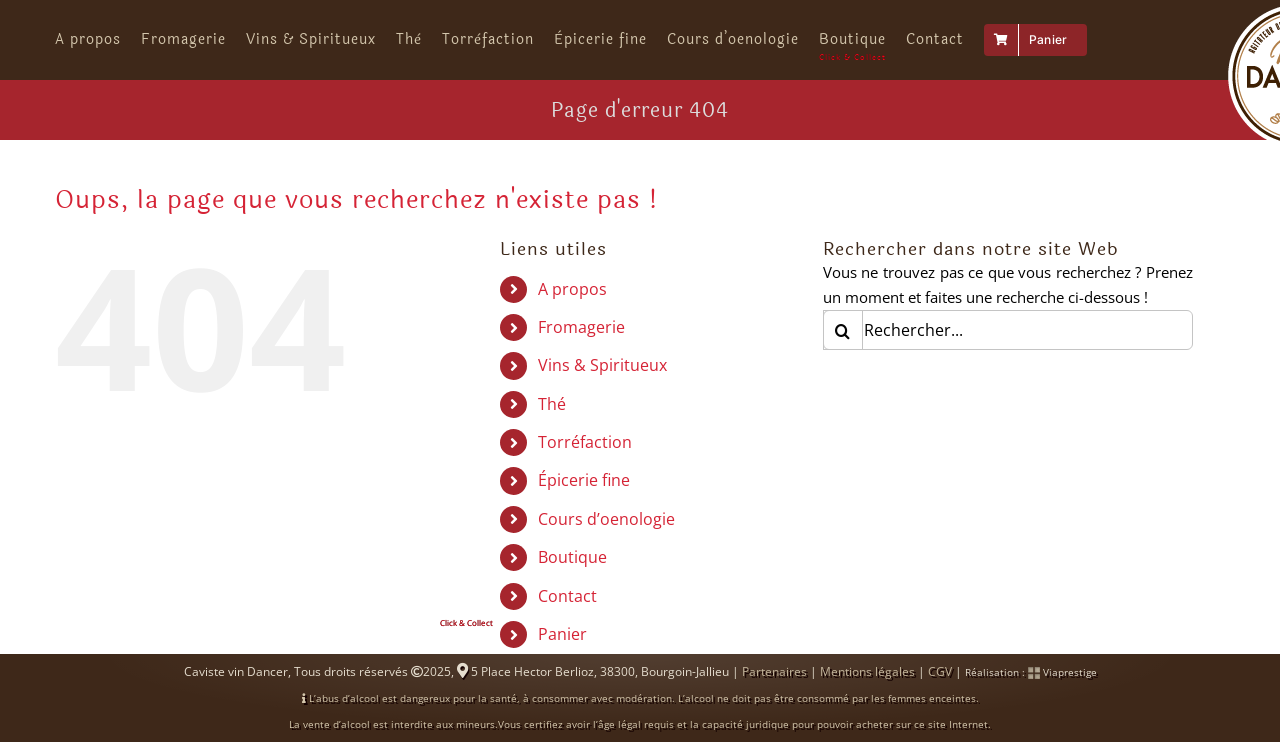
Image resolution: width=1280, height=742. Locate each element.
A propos (572, 304)
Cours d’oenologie (606, 534)
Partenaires (774, 686)
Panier (562, 649)
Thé (552, 419)
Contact (567, 611)
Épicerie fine (584, 495)
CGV (940, 686)
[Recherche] (843, 345)
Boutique (572, 572)
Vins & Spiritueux (602, 380)
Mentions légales (867, 686)
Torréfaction (585, 457)
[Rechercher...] (1008, 345)
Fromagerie (581, 342)
